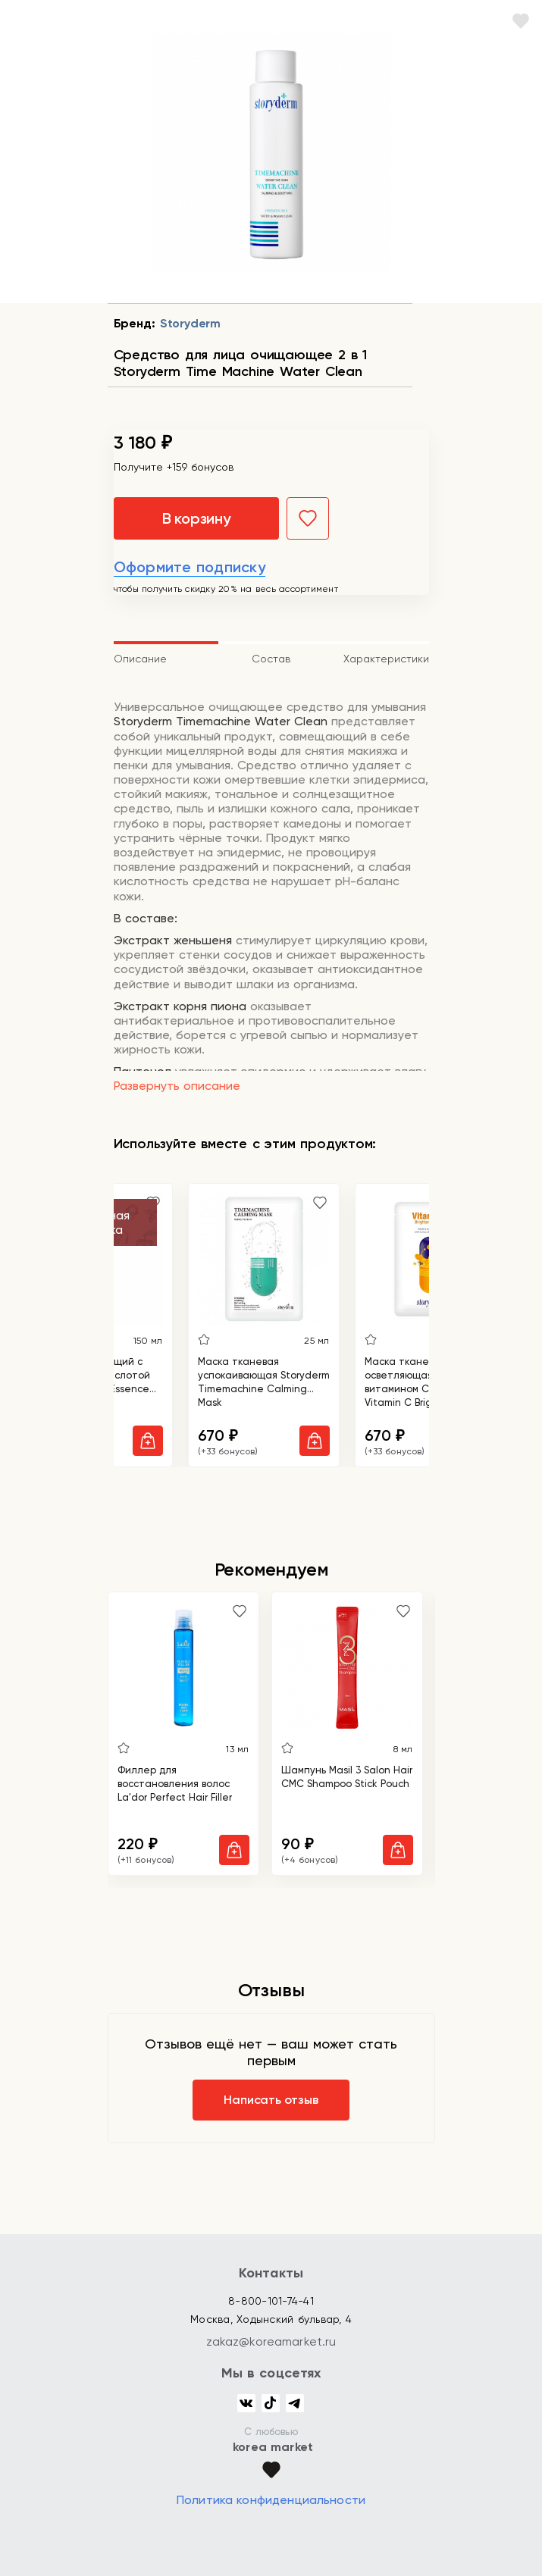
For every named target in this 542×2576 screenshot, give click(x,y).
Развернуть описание (177, 1085)
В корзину (196, 518)
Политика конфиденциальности (271, 2500)
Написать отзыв (271, 2099)
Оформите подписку (189, 567)
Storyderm (190, 323)
